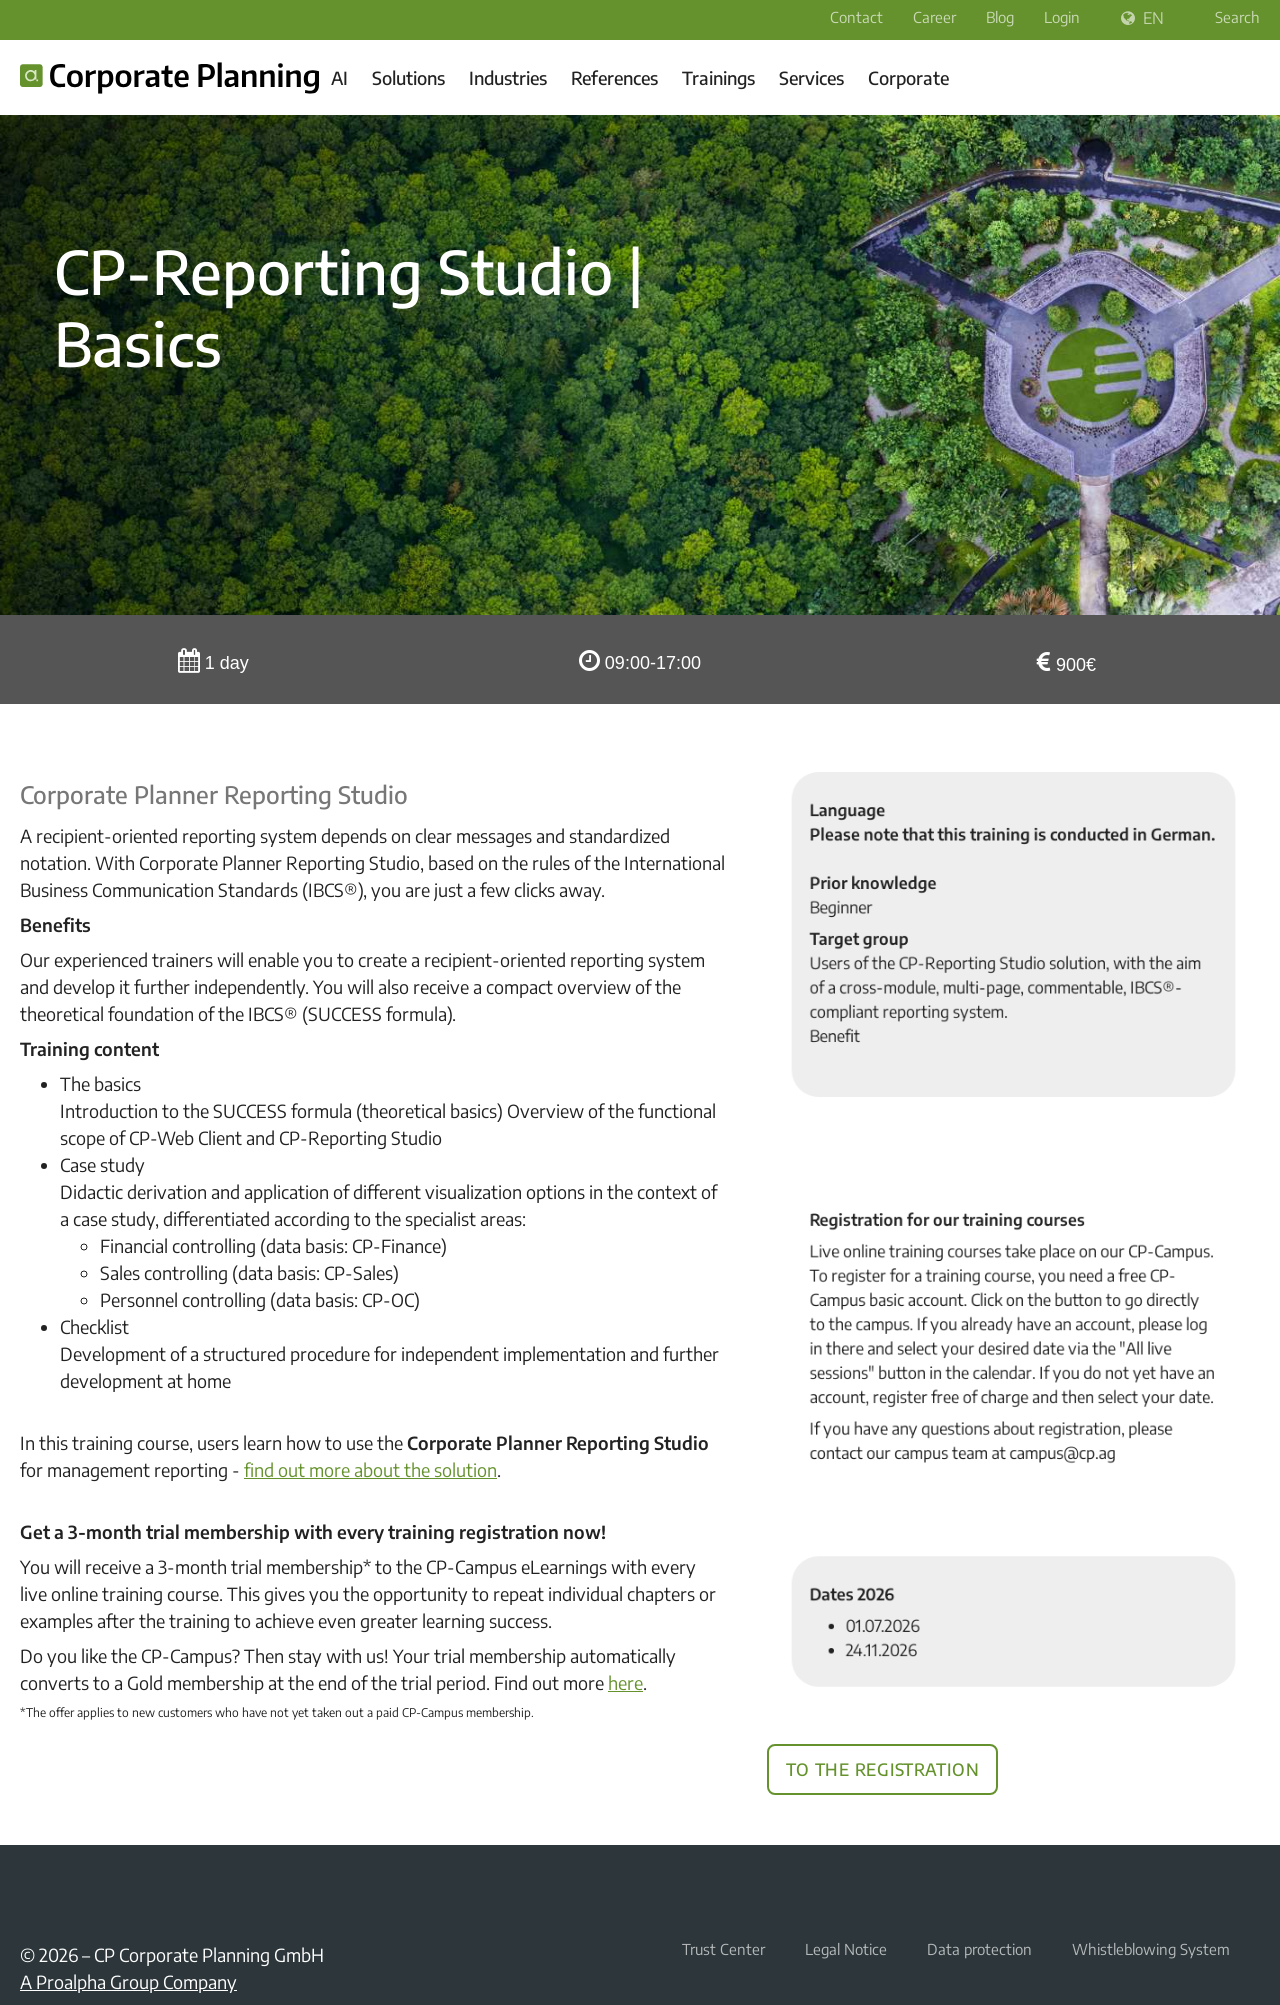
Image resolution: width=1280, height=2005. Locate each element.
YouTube (80, 1891)
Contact (856, 17)
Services (811, 77)
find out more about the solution (370, 1469)
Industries (508, 77)
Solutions (408, 77)
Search (1224, 17)
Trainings (718, 77)
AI (339, 77)
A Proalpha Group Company (128, 1981)
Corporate (908, 77)
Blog (1000, 17)
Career (934, 17)
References (614, 77)
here (625, 1682)
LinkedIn (32, 1891)
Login (1062, 17)
